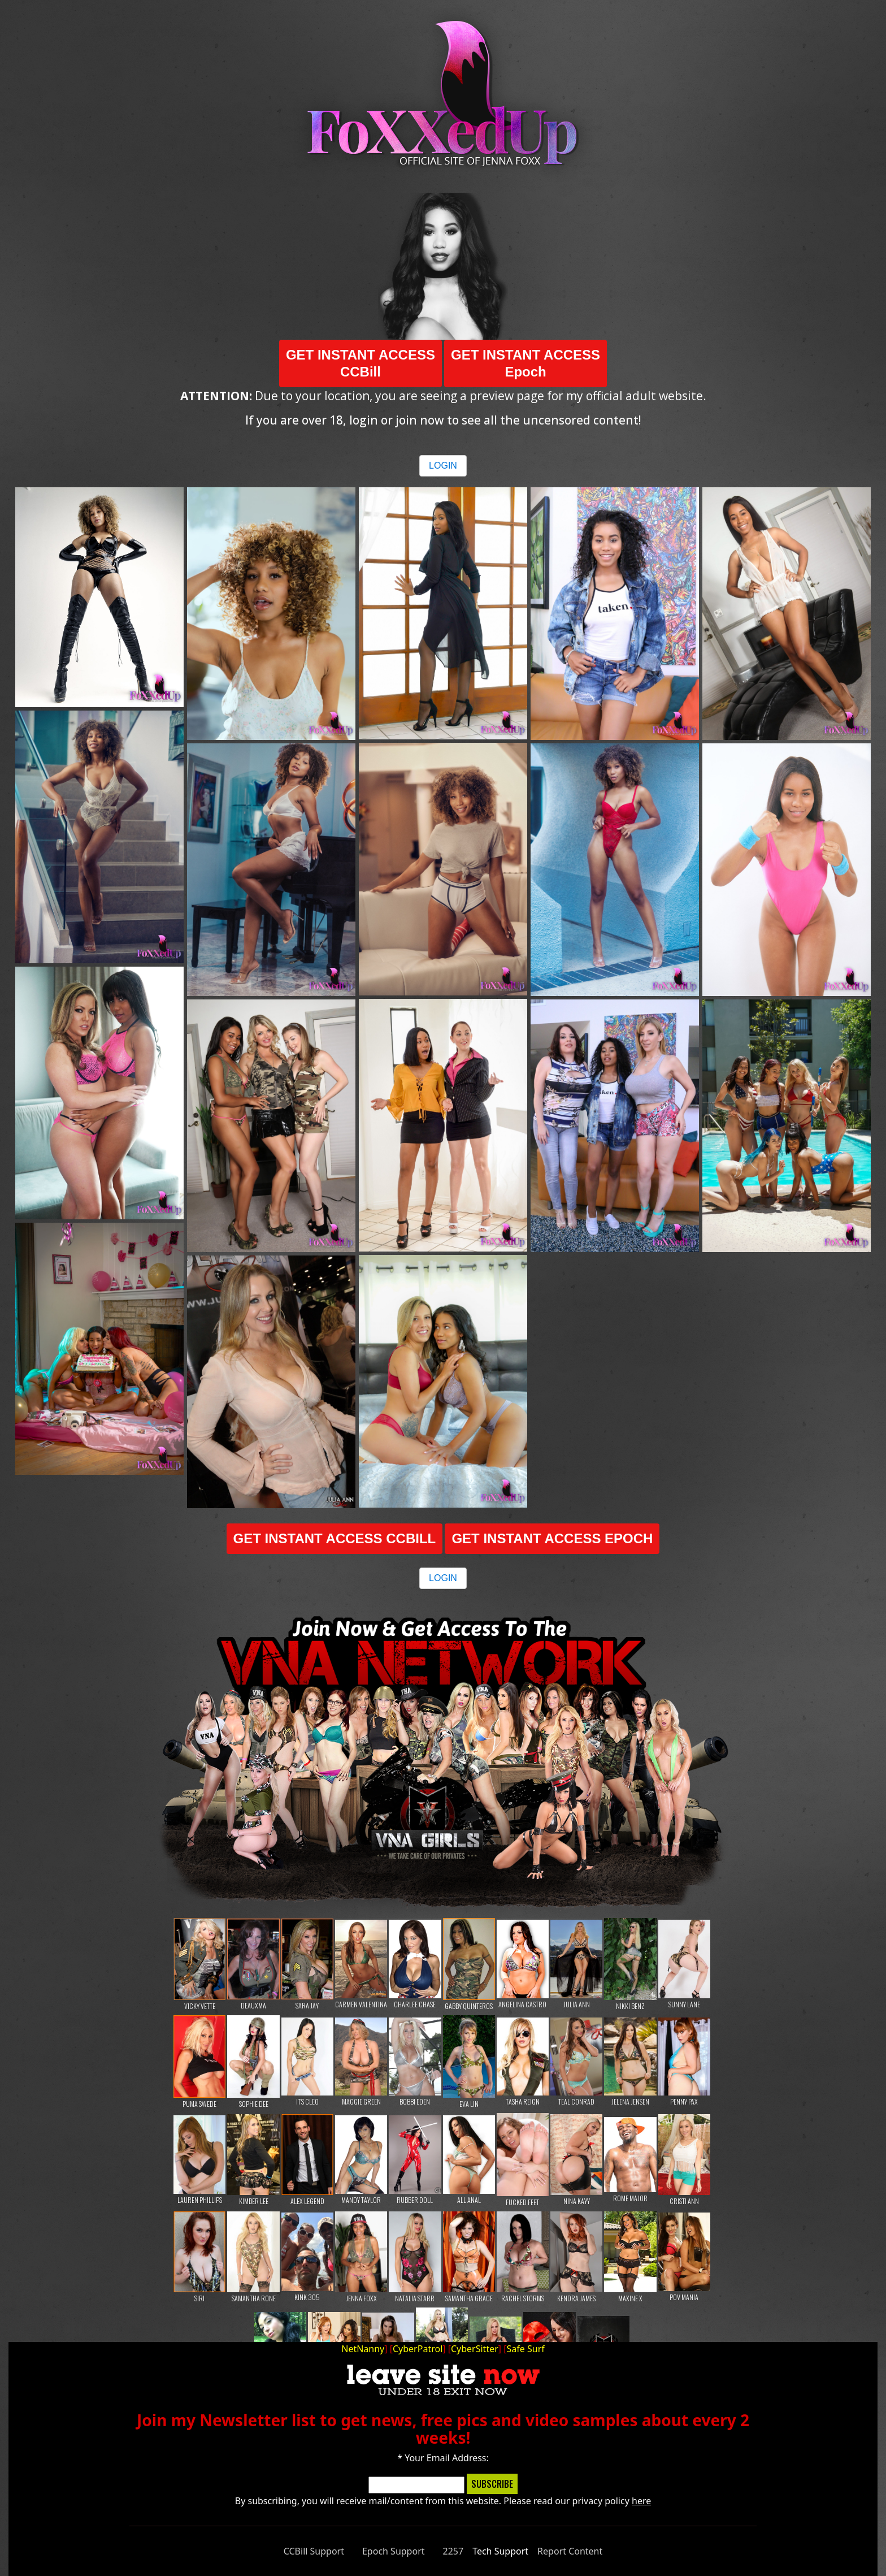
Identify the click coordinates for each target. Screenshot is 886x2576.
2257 (453, 2551)
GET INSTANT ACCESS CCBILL (334, 1538)
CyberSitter (474, 2349)
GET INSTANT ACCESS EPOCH (552, 1538)
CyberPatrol (417, 2349)
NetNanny (362, 2349)
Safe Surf (526, 2349)
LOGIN (443, 465)
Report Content (569, 2551)
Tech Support (500, 2551)
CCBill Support (314, 2551)
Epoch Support (393, 2551)
